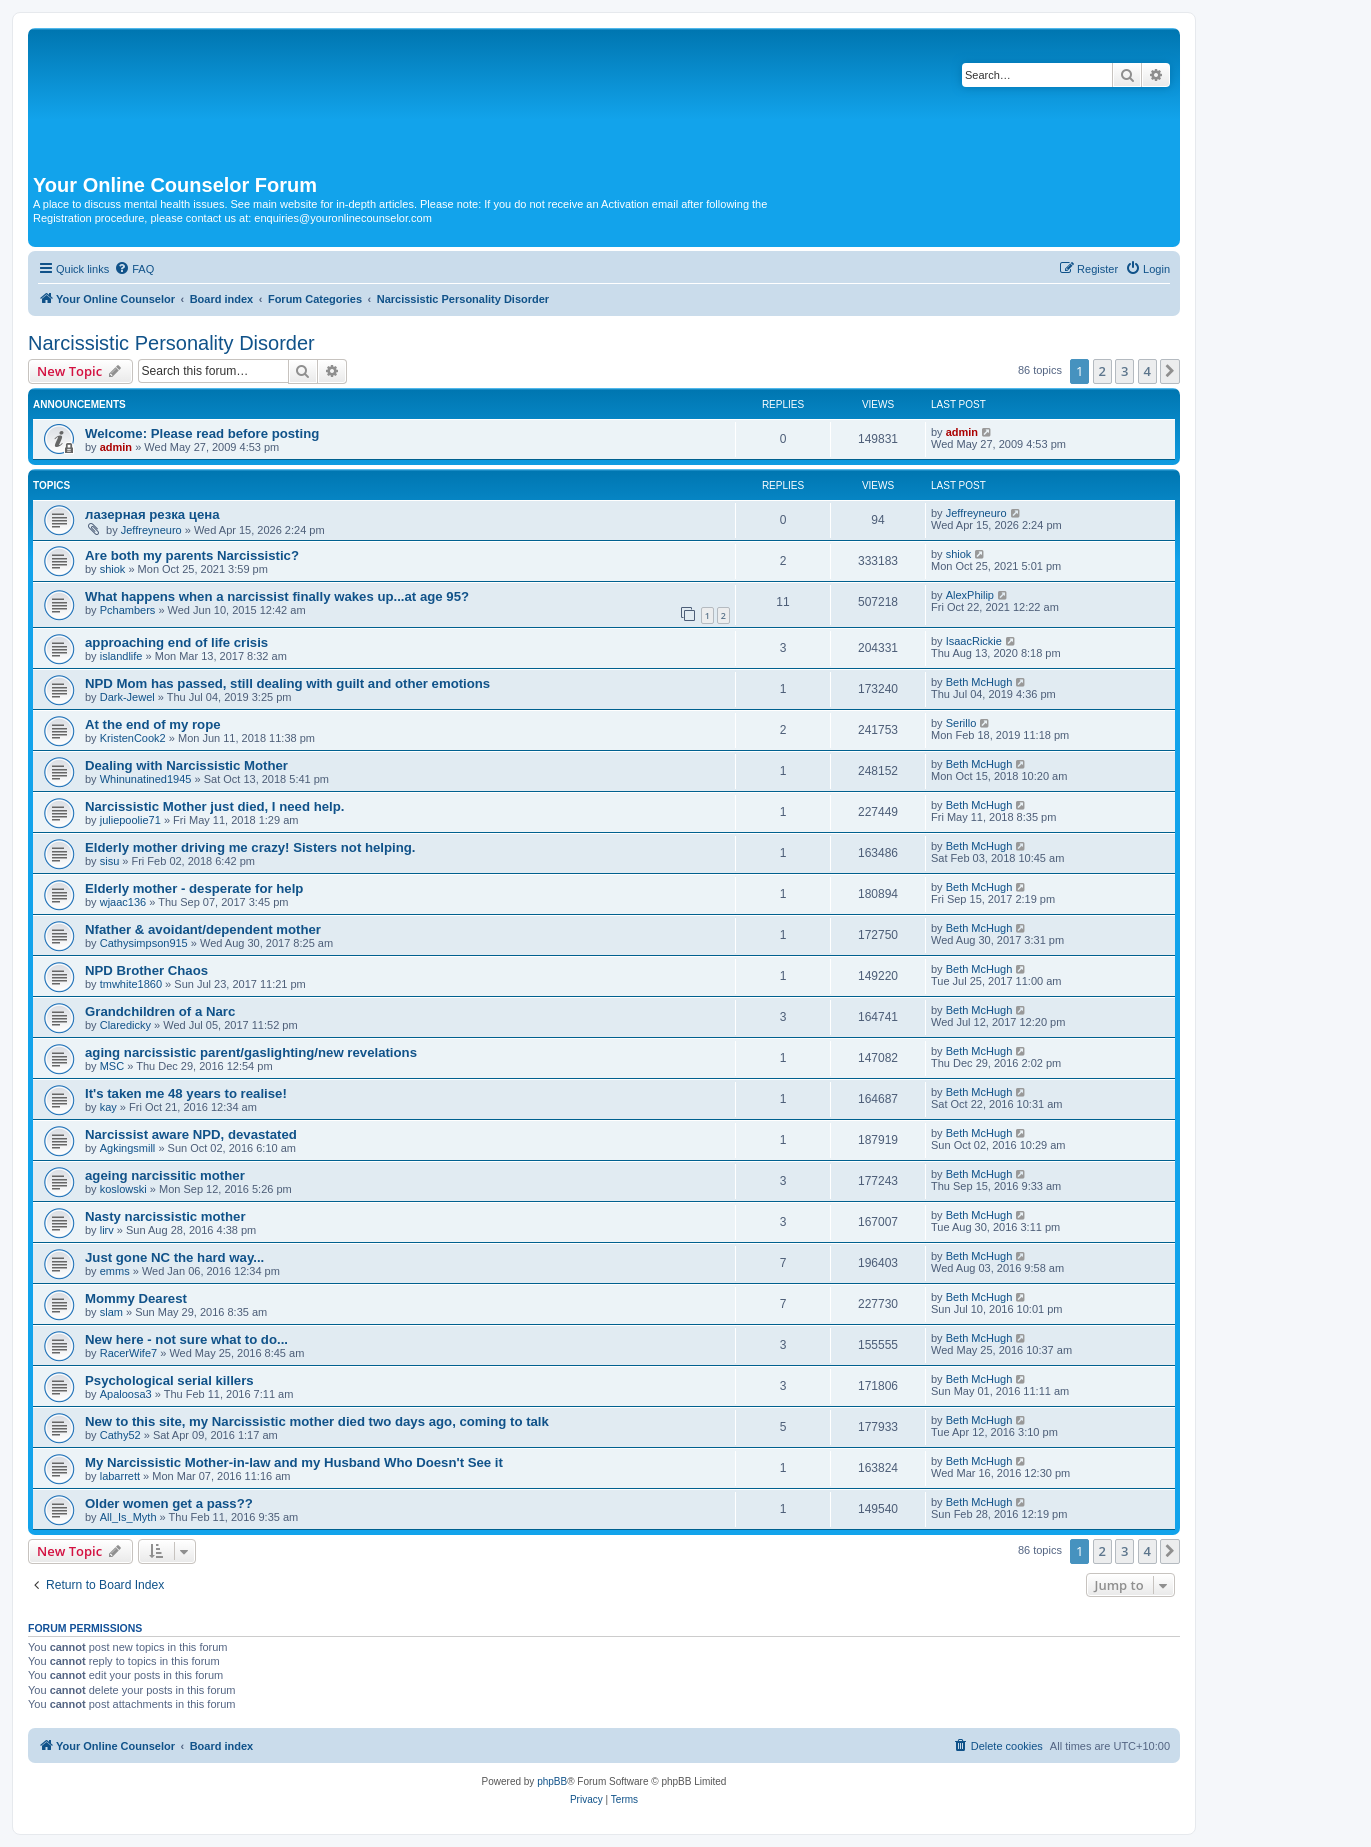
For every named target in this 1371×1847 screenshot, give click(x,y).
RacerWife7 (128, 1353)
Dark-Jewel (127, 697)
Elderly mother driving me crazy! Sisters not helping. (250, 847)
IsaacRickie (974, 641)
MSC (112, 1066)
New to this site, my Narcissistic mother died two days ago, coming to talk (317, 1421)
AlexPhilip (970, 595)
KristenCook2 (133, 738)
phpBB (552, 1781)
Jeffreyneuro (151, 530)
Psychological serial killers (169, 1380)
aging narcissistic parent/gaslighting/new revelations (251, 1052)
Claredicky (125, 1025)
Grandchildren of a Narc (160, 1011)
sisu (110, 861)
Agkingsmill (128, 1148)
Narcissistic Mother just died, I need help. (214, 806)
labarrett (120, 1476)
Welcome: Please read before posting (202, 433)
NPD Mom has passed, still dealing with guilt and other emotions (287, 683)
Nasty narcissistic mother (165, 1216)
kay (108, 1107)
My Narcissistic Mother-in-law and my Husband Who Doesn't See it (294, 1462)
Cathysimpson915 (144, 943)
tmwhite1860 (131, 984)
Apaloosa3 (126, 1394)
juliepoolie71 (130, 820)
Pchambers (128, 610)
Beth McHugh (979, 682)
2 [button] (1102, 371)
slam (111, 1312)
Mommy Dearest (136, 1298)
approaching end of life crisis (176, 642)
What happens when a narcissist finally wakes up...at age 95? (277, 596)
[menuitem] (134, 269)
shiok (113, 569)
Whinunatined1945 (146, 779)
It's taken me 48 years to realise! (186, 1093)
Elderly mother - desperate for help (194, 888)
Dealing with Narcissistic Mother (186, 765)
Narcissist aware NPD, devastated (191, 1134)
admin (116, 447)
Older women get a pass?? (169, 1503)
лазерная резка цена (152, 514)
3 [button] (1124, 371)
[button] (1170, 371)
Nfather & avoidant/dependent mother (203, 929)
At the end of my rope (153, 724)
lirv (107, 1230)
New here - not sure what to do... (186, 1339)
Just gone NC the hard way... (174, 1257)
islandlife (121, 656)
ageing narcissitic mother (165, 1175)
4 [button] (1147, 371)
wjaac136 (123, 902)
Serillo (961, 723)
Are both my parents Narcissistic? (192, 555)
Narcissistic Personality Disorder (171, 343)
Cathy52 (120, 1435)
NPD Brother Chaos (146, 970)
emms (115, 1271)
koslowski (123, 1189)
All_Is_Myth (128, 1517)
